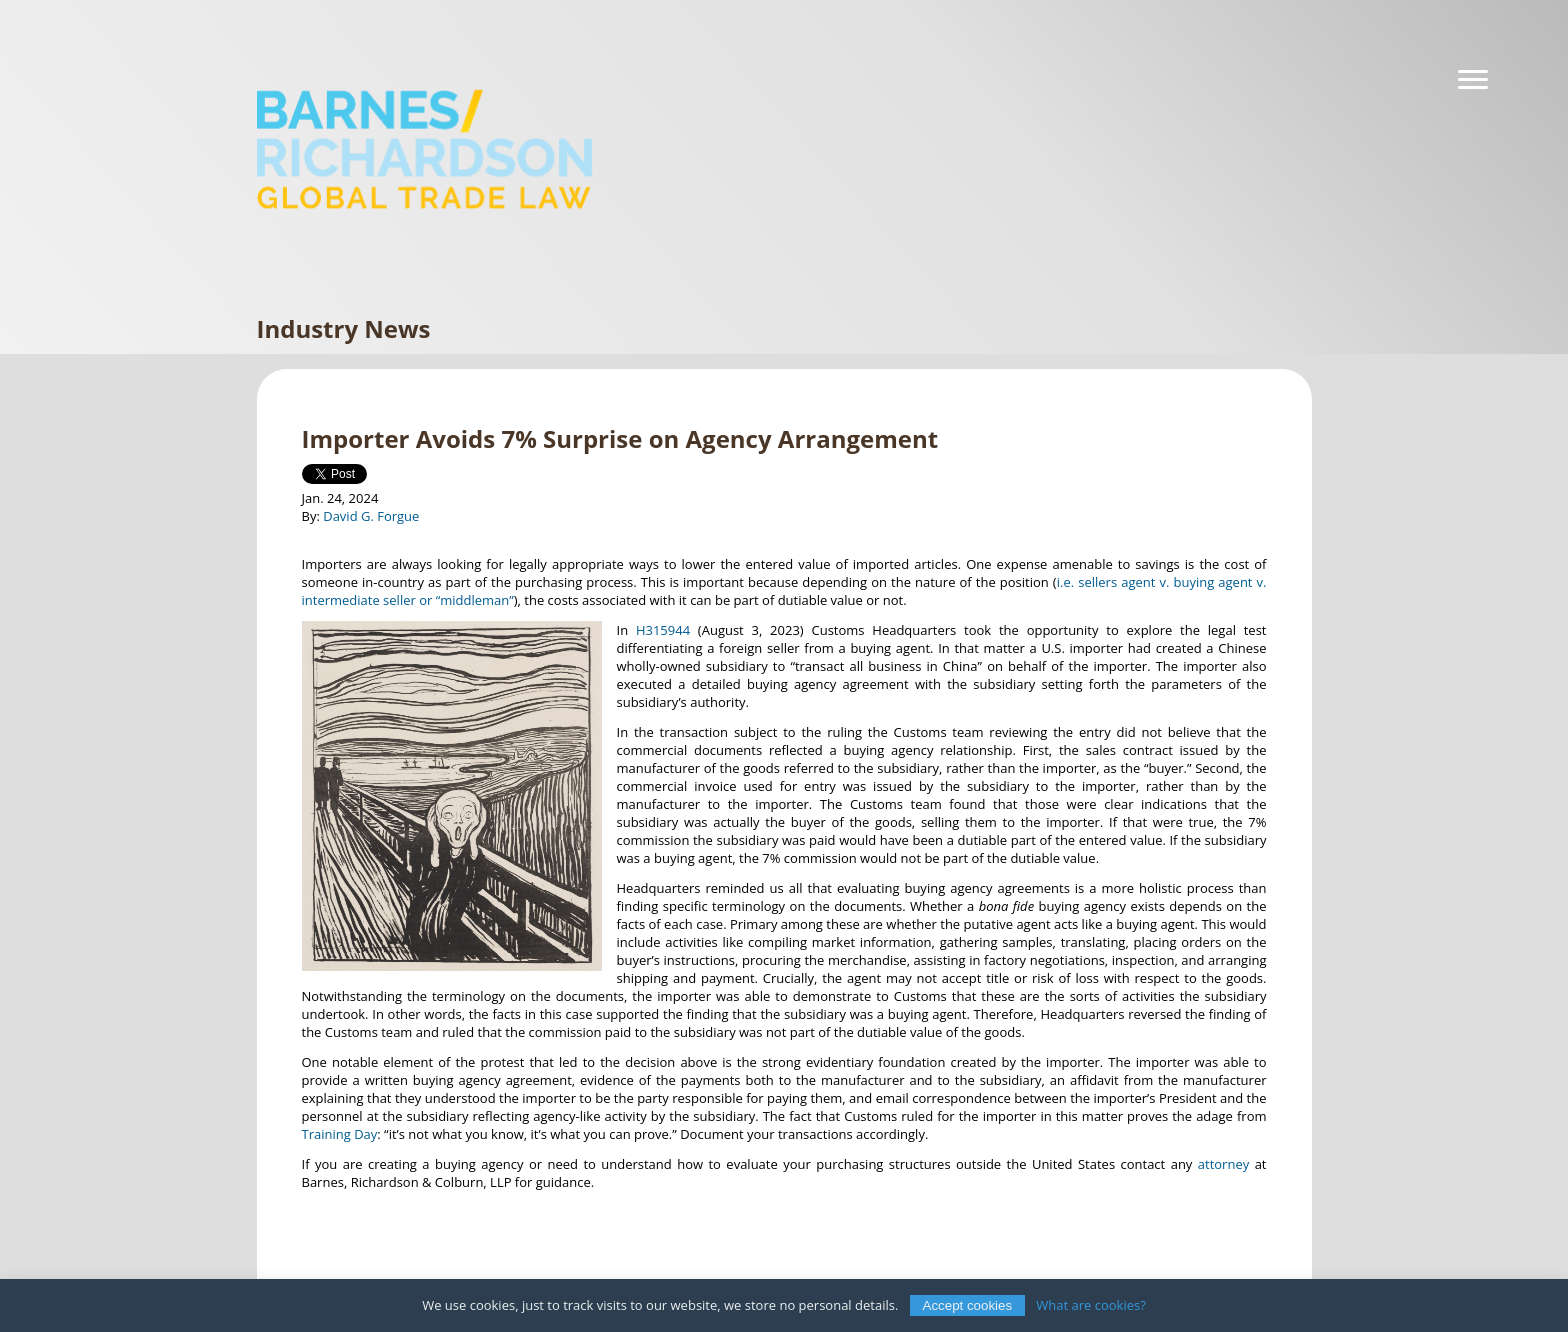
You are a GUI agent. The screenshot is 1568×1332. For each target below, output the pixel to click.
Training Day (340, 1134)
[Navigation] (1473, 80)
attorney (1223, 1164)
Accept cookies (968, 1305)
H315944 (663, 630)
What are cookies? (1091, 1305)
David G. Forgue (371, 516)
